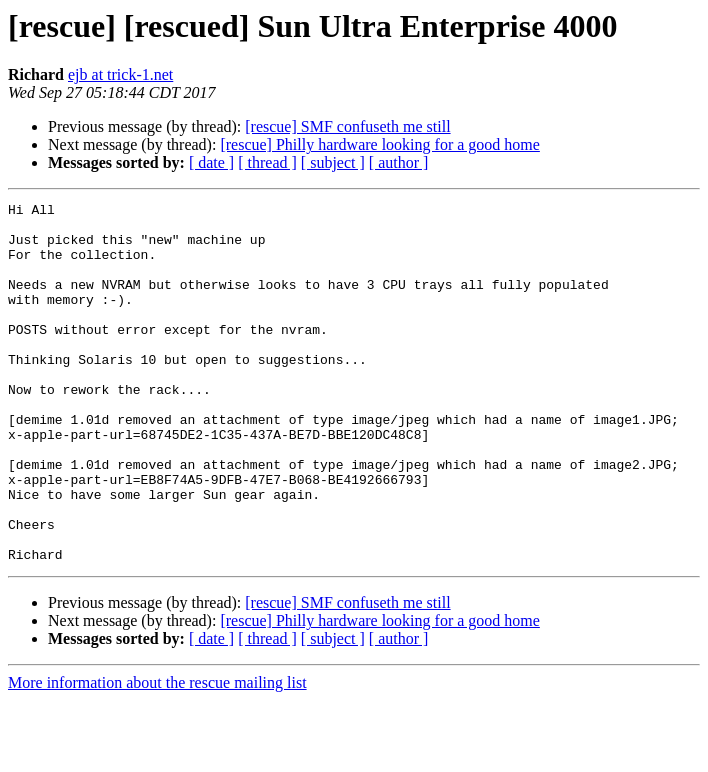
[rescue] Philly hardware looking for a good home (379, 144)
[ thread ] (267, 162)
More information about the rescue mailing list (157, 754)
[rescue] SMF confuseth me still (347, 126)
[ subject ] (333, 162)
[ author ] (399, 162)
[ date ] (211, 162)
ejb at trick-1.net (120, 74)
